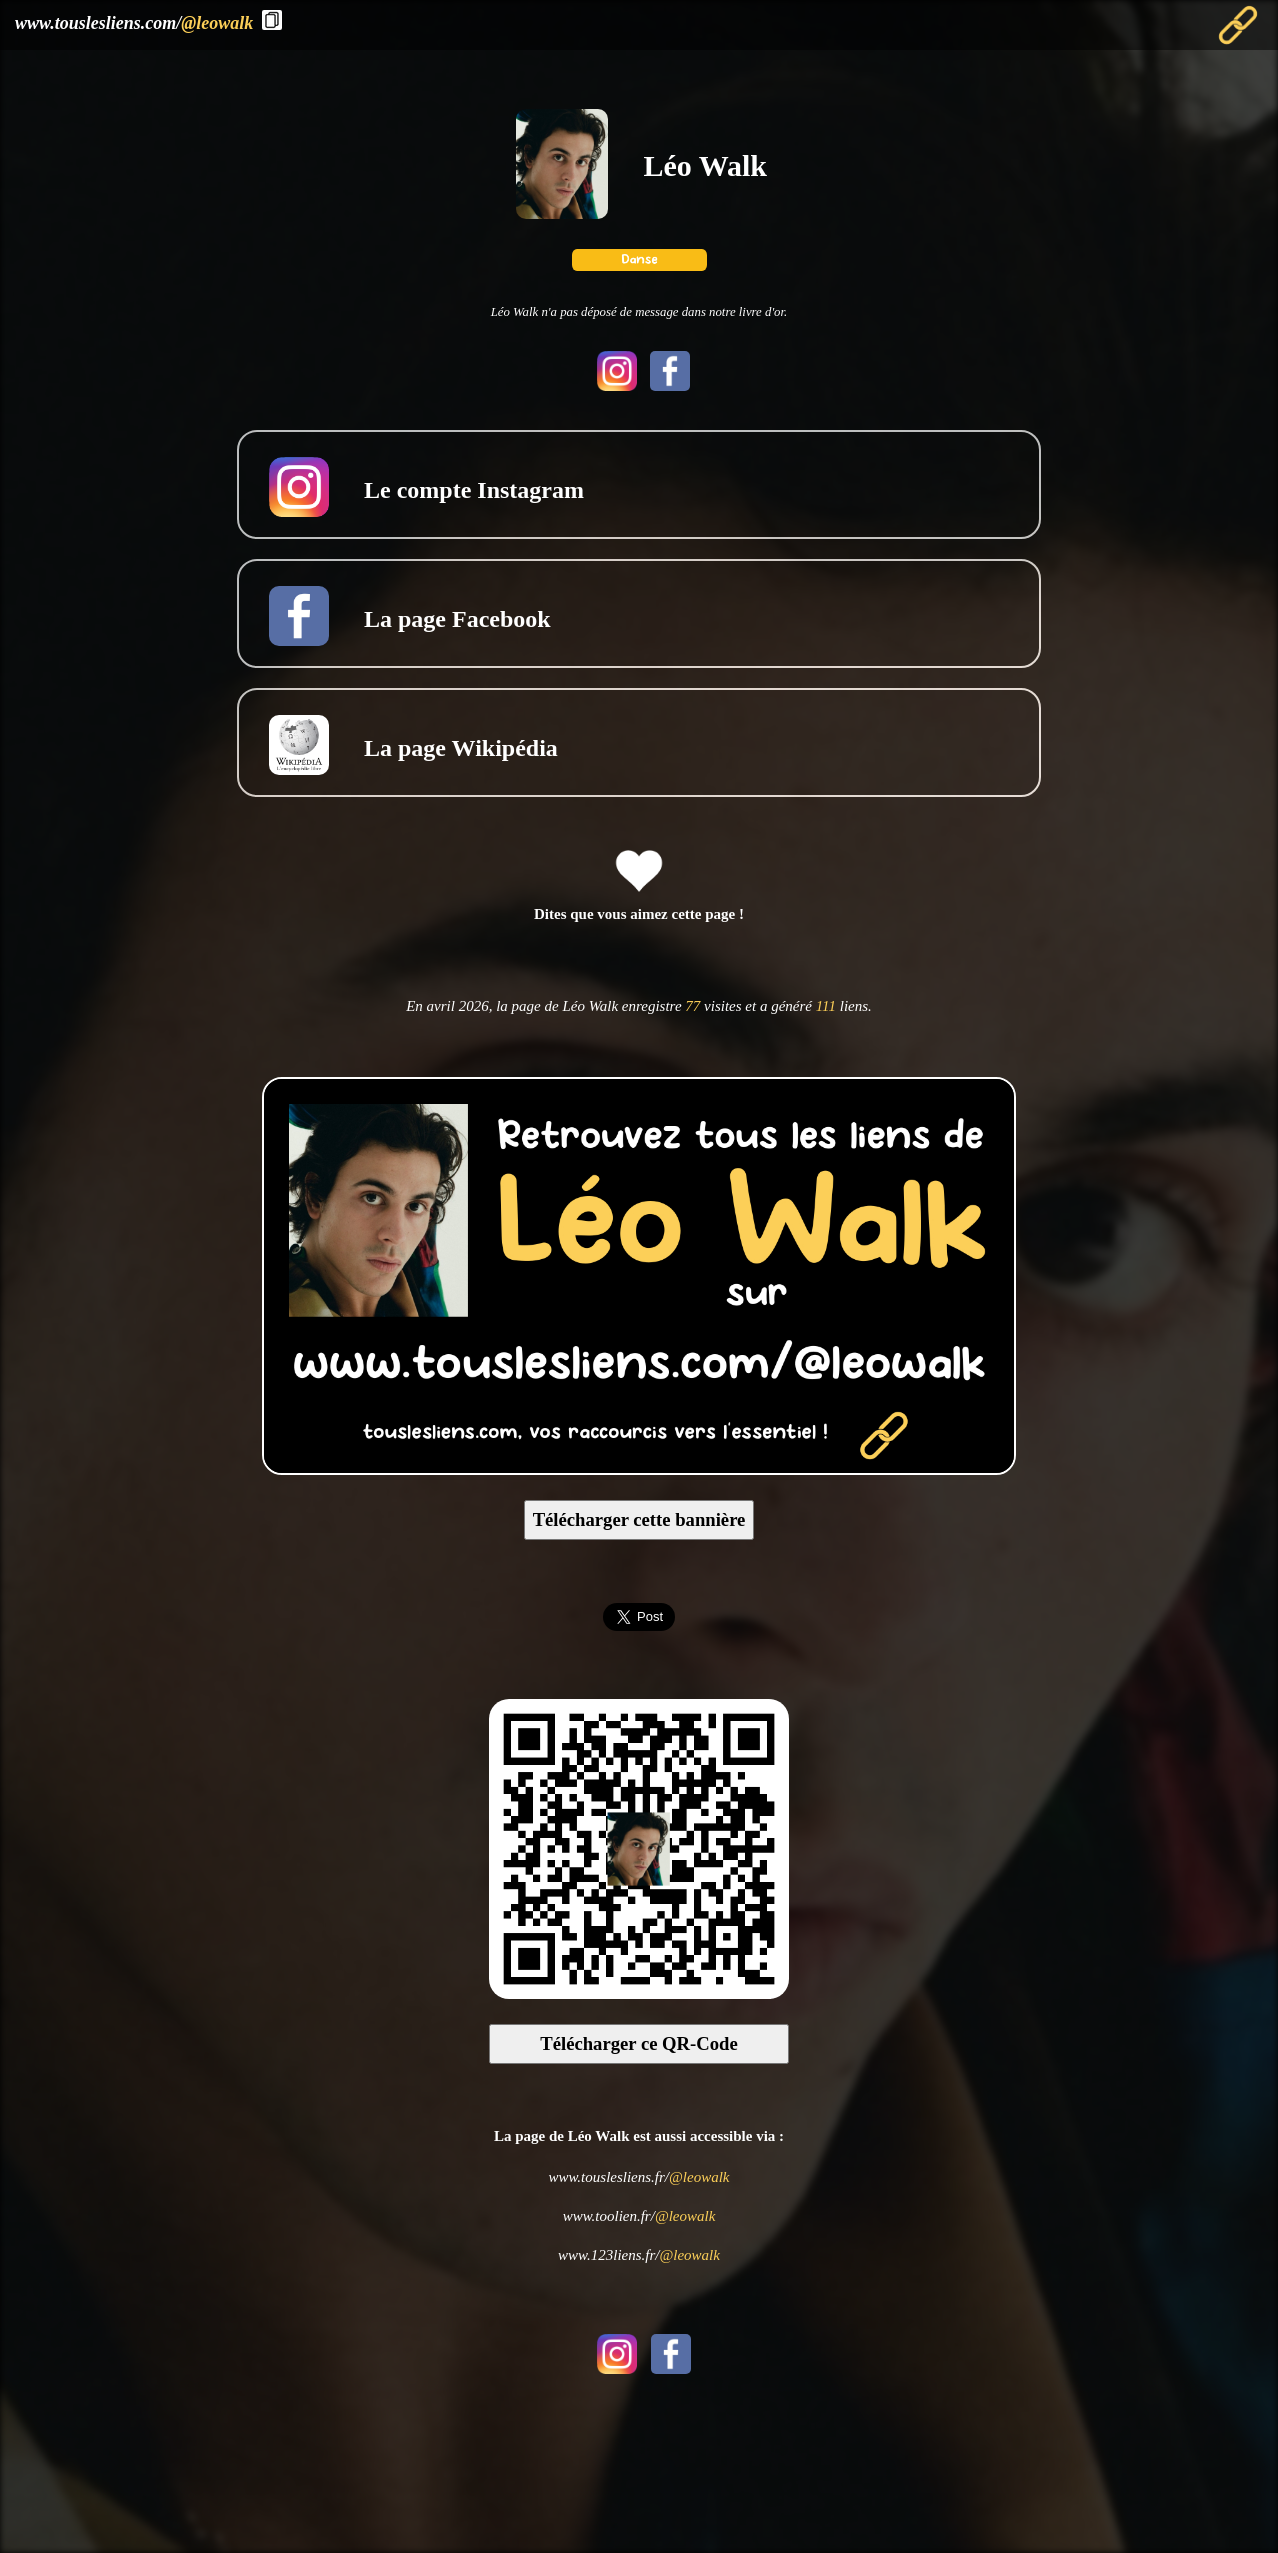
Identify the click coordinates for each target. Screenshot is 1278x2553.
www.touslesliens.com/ (134, 23)
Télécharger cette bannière (639, 1519)
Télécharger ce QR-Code (639, 2043)
